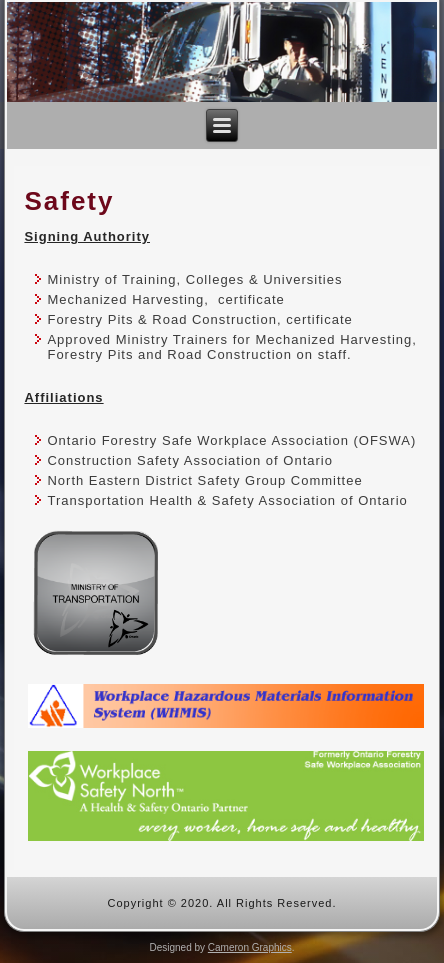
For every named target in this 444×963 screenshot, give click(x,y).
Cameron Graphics (250, 947)
